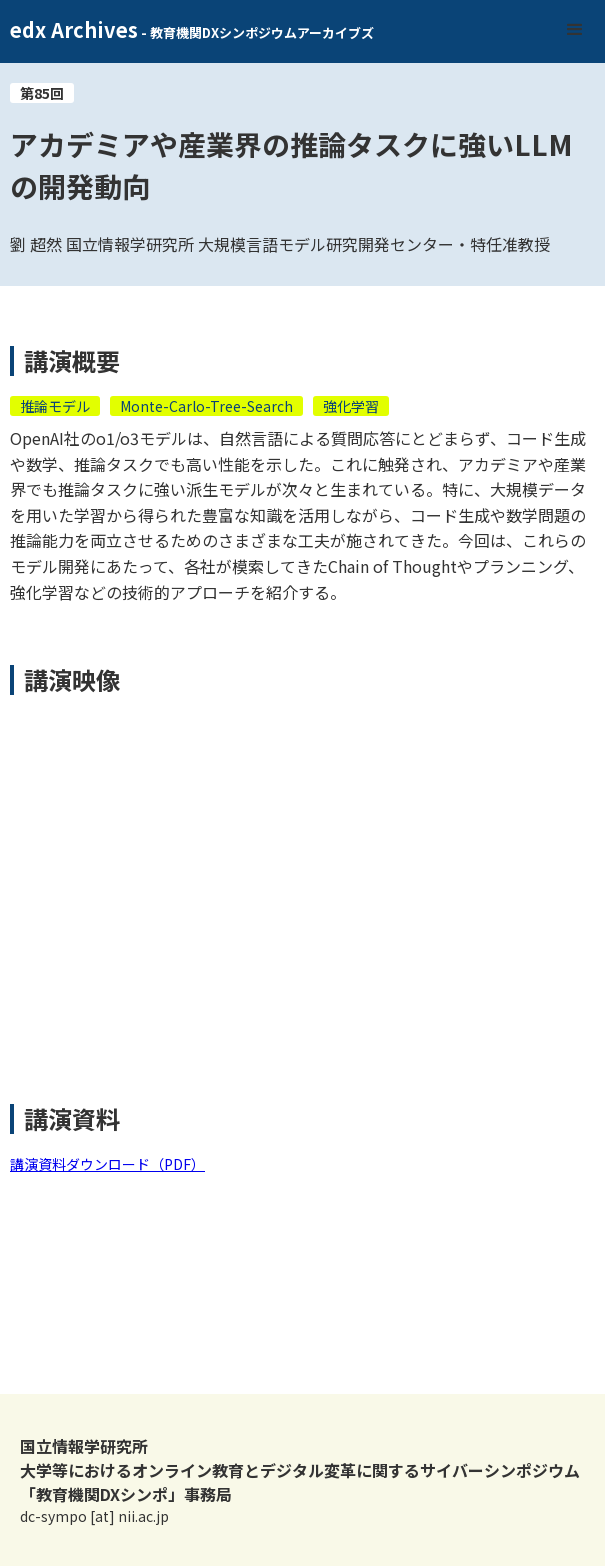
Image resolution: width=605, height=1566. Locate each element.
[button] (575, 30)
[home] (187, 31)
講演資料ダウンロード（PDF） (107, 1164)
